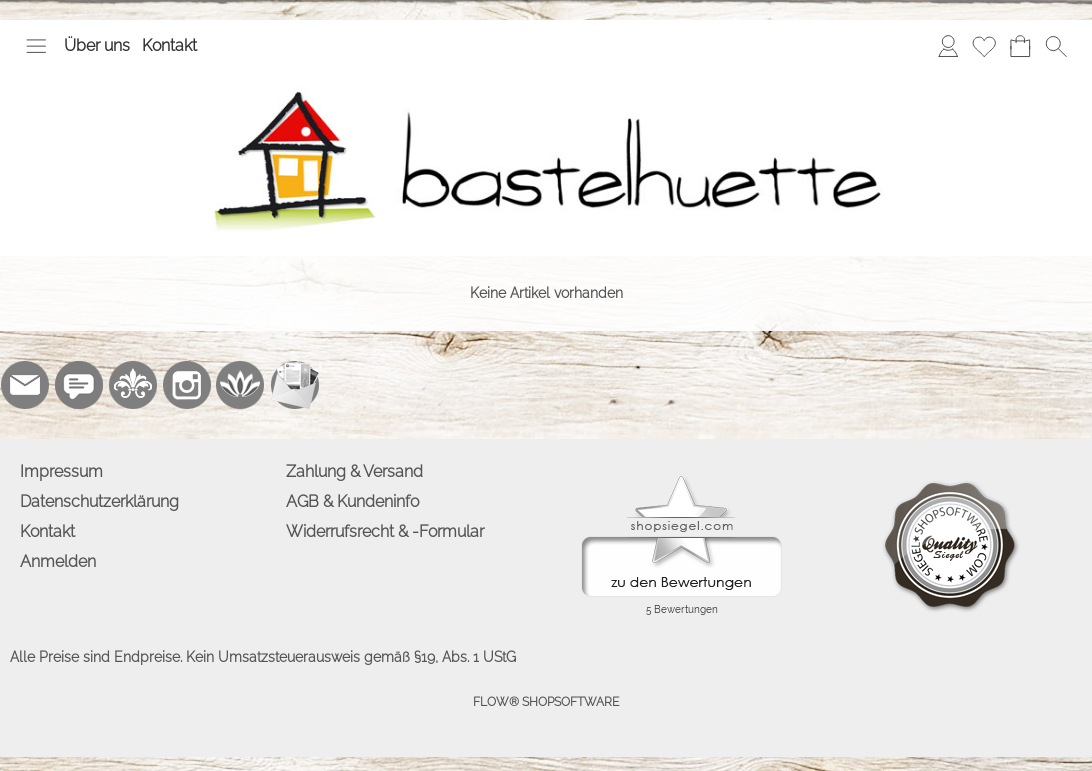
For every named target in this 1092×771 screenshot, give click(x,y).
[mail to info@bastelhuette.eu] (25, 385)
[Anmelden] (948, 46)
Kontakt (169, 45)
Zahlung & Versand (354, 471)
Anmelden (58, 561)
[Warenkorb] (1020, 46)
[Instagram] (187, 385)
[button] (36, 46)
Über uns (97, 45)
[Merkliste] (984, 46)
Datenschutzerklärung (99, 501)
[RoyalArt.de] (133, 385)
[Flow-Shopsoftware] (241, 385)
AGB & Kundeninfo (352, 501)
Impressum (61, 471)
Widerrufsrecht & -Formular (385, 531)
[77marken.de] (79, 385)
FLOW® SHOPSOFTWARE (546, 702)
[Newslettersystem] (295, 385)
